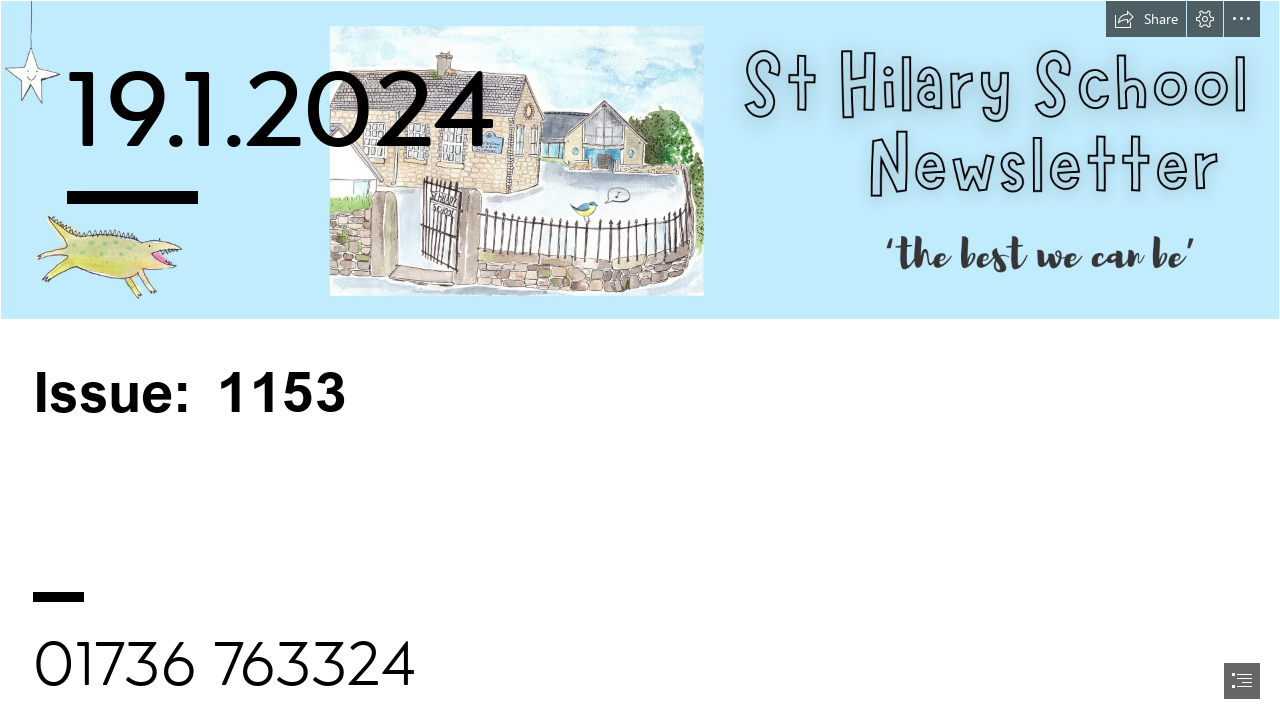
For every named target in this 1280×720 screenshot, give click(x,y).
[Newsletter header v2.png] (640, 160)
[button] (1146, 19)
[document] (640, 360)
